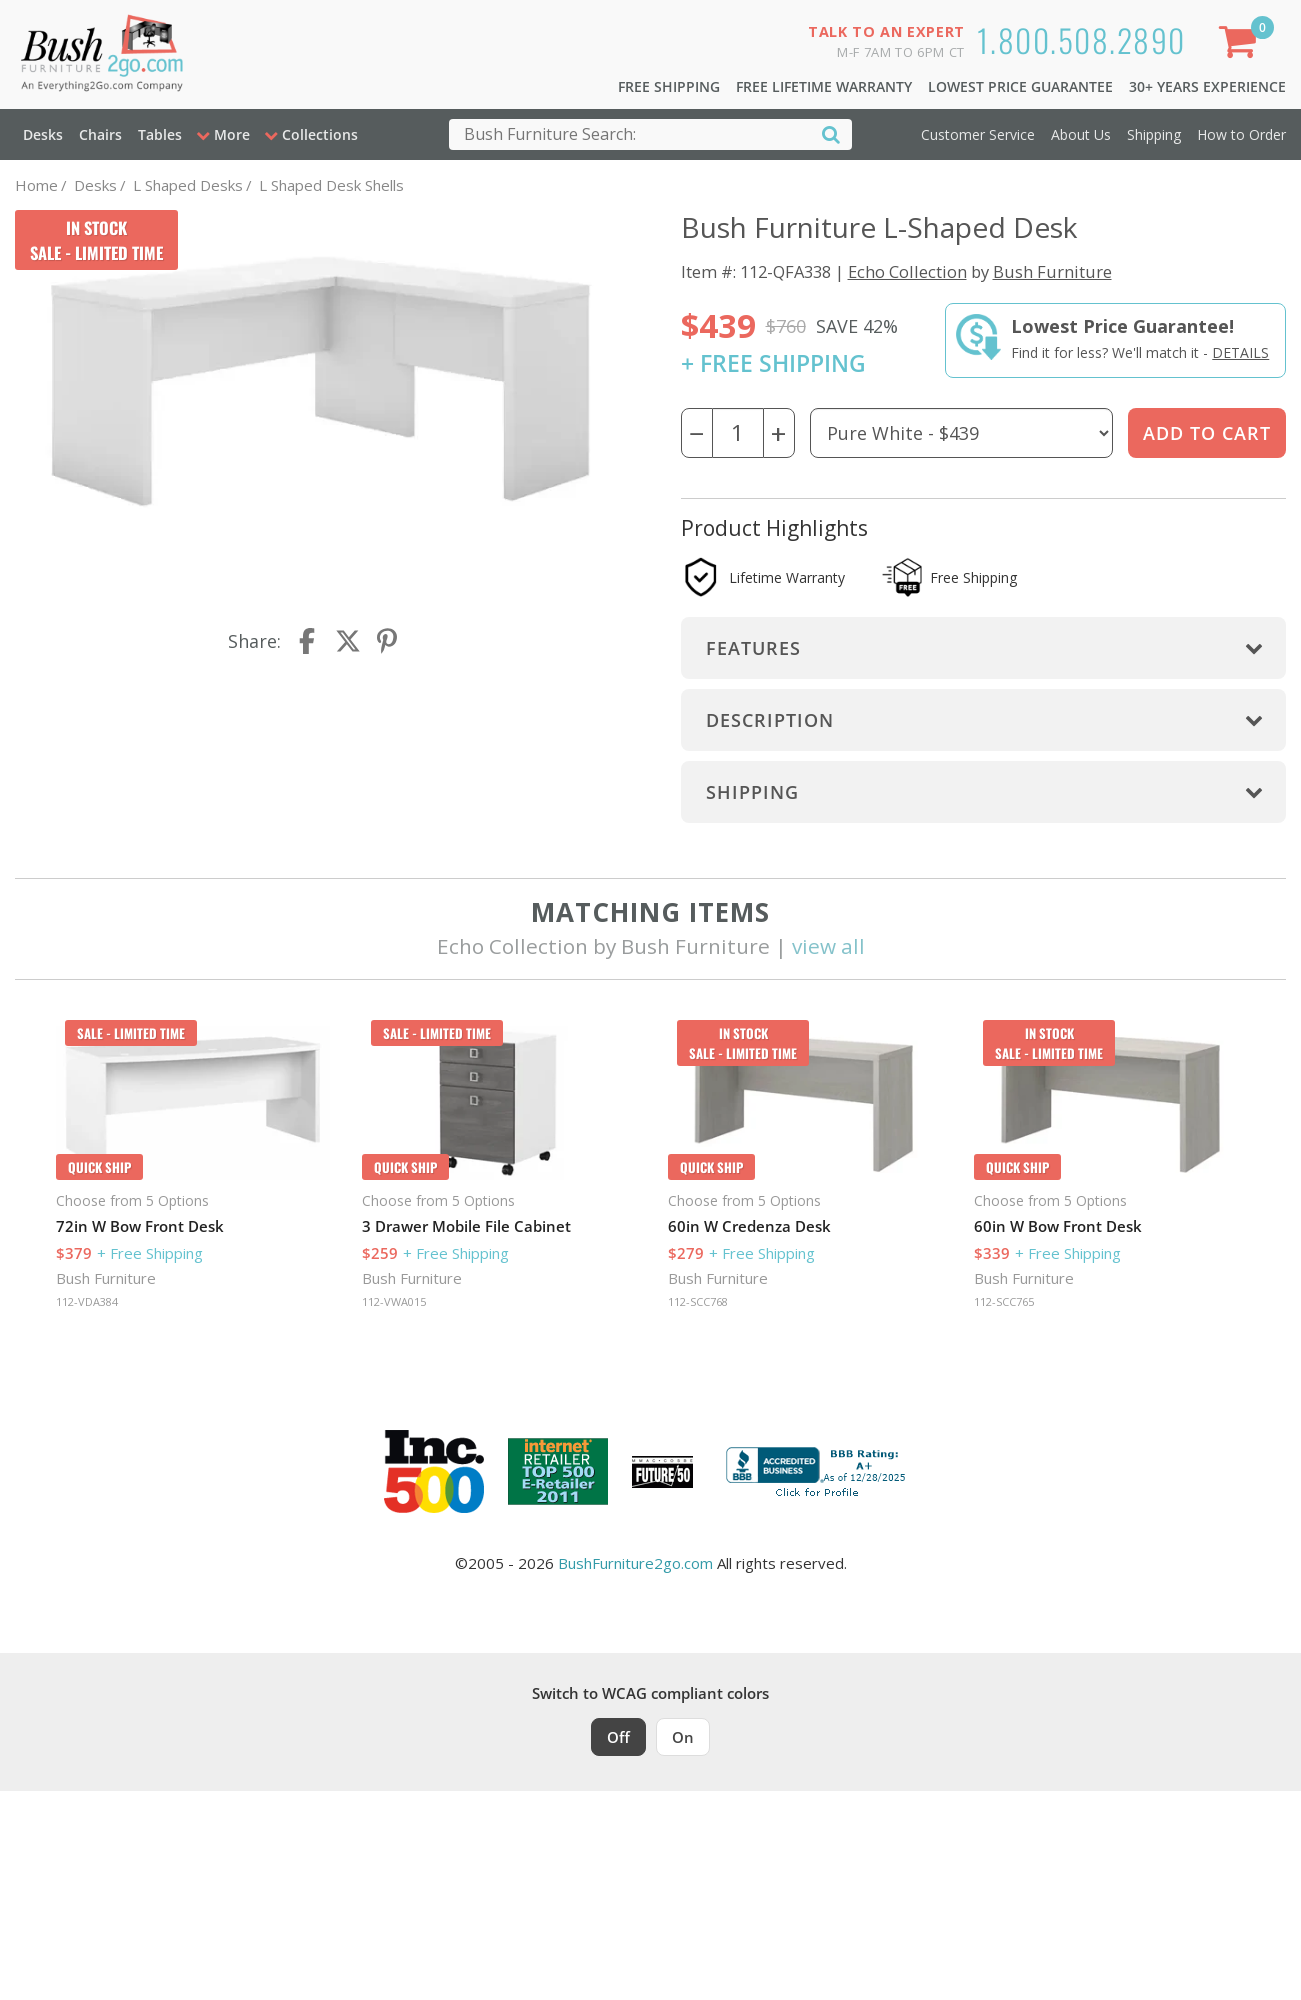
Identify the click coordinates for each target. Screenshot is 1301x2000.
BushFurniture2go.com (635, 1563)
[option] (193, 1170)
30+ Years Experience (1207, 86)
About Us (1081, 134)
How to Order (1241, 134)
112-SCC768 (698, 1301)
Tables (160, 134)
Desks (43, 134)
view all (828, 946)
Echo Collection (907, 271)
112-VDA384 (87, 1301)
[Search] (831, 133)
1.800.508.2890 (1081, 39)
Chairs (100, 134)
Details (1240, 352)
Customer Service (978, 134)
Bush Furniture (1052, 271)
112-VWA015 (394, 1301)
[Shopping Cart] (1242, 45)
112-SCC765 (1004, 1301)
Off (618, 1737)
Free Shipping (669, 86)
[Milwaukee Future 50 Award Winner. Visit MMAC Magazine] (662, 1472)
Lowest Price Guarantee (1020, 86)
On (683, 1737)
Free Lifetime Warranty (824, 86)
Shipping (1154, 134)
